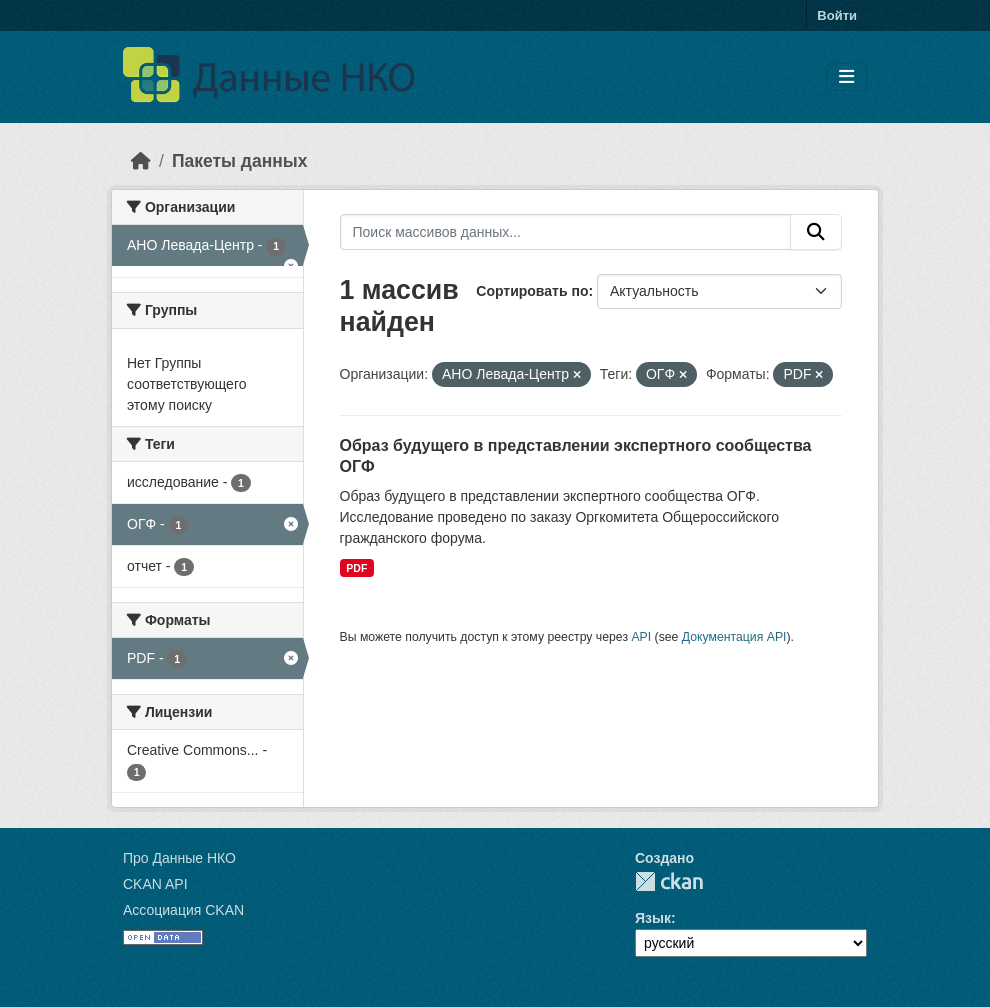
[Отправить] (816, 232)
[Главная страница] (141, 161)
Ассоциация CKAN (183, 910)
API (641, 637)
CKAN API (155, 884)
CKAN (669, 881)
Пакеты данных (240, 161)
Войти (837, 15)
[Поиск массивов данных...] (566, 232)
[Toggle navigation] (846, 77)
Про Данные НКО (179, 858)
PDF (356, 568)
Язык (653, 918)
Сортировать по (532, 291)
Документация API (734, 637)
